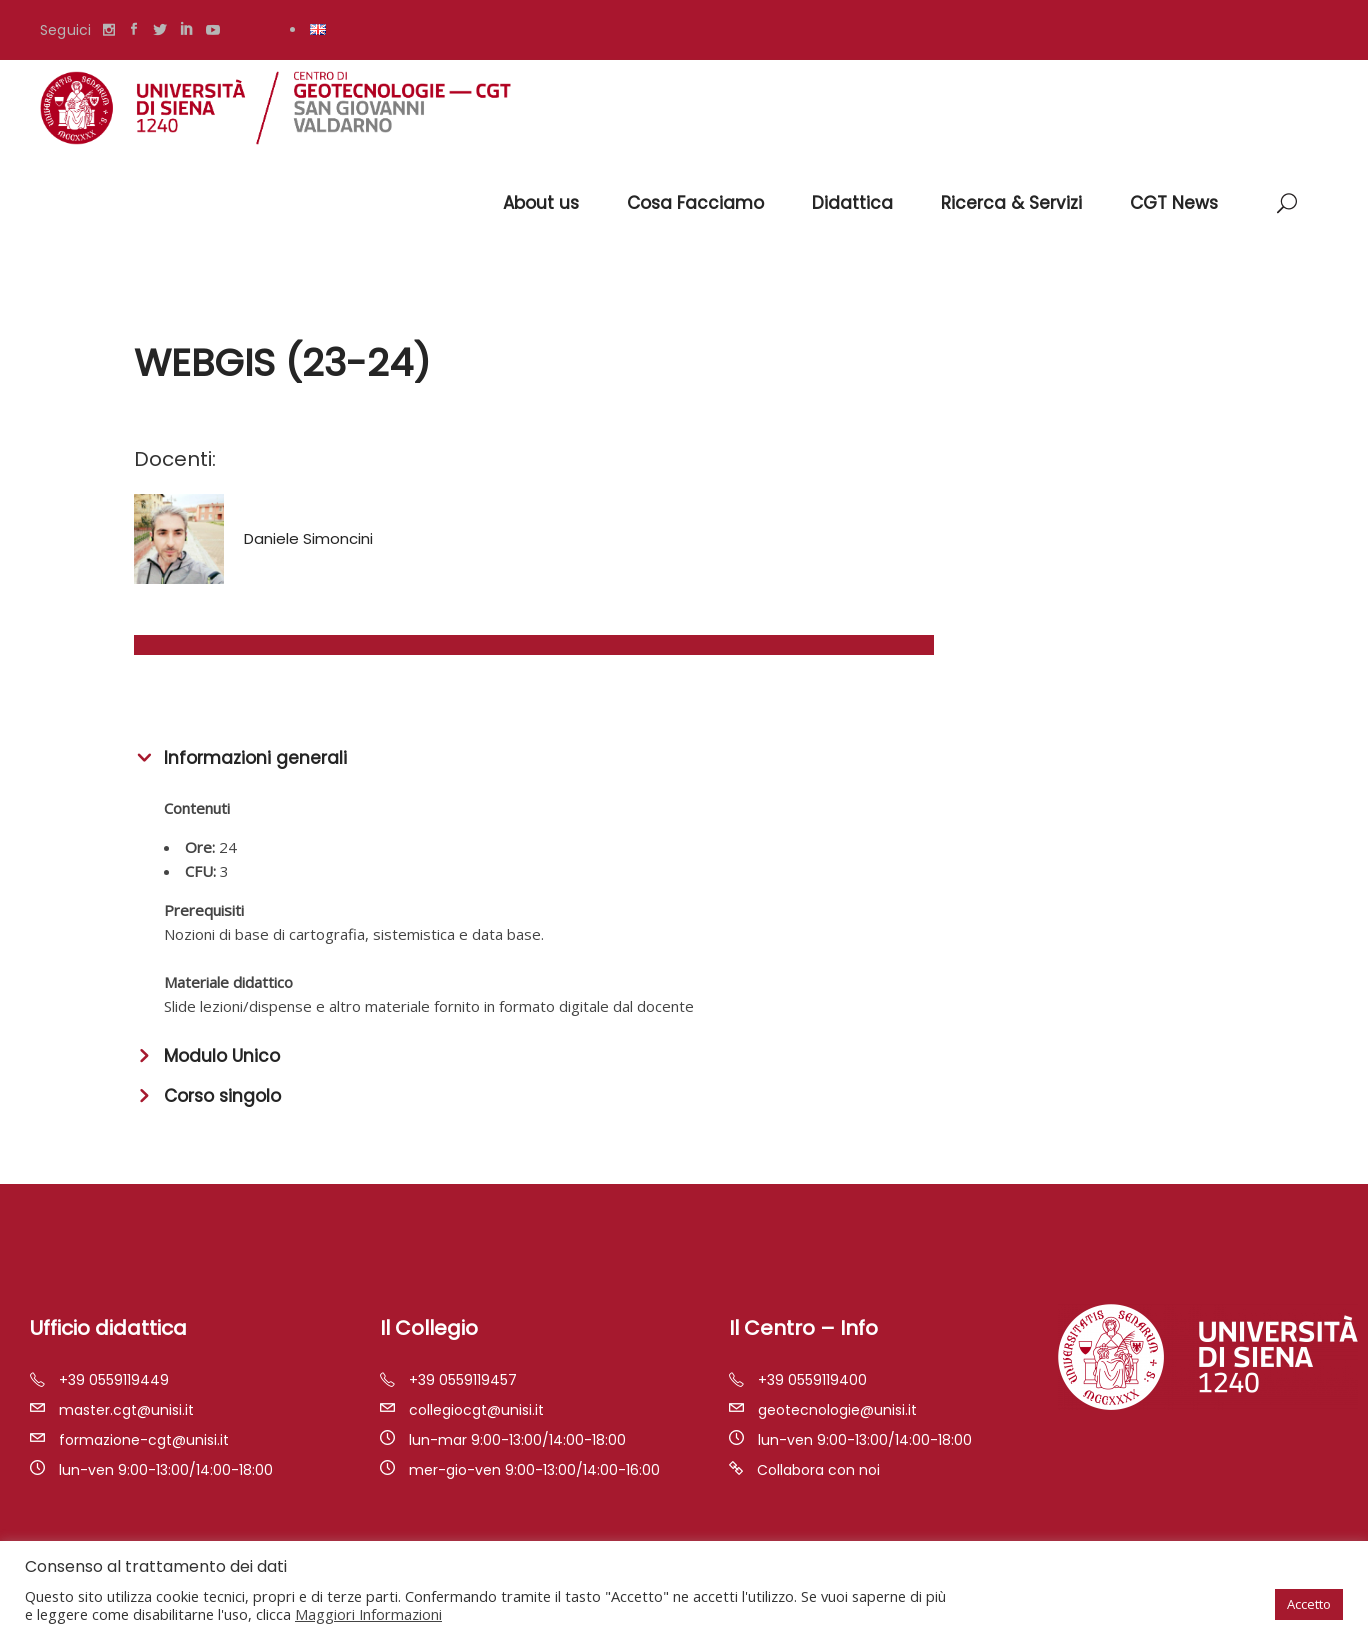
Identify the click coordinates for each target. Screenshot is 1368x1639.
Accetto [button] (1309, 1604)
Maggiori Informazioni (368, 1614)
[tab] (684, 756)
